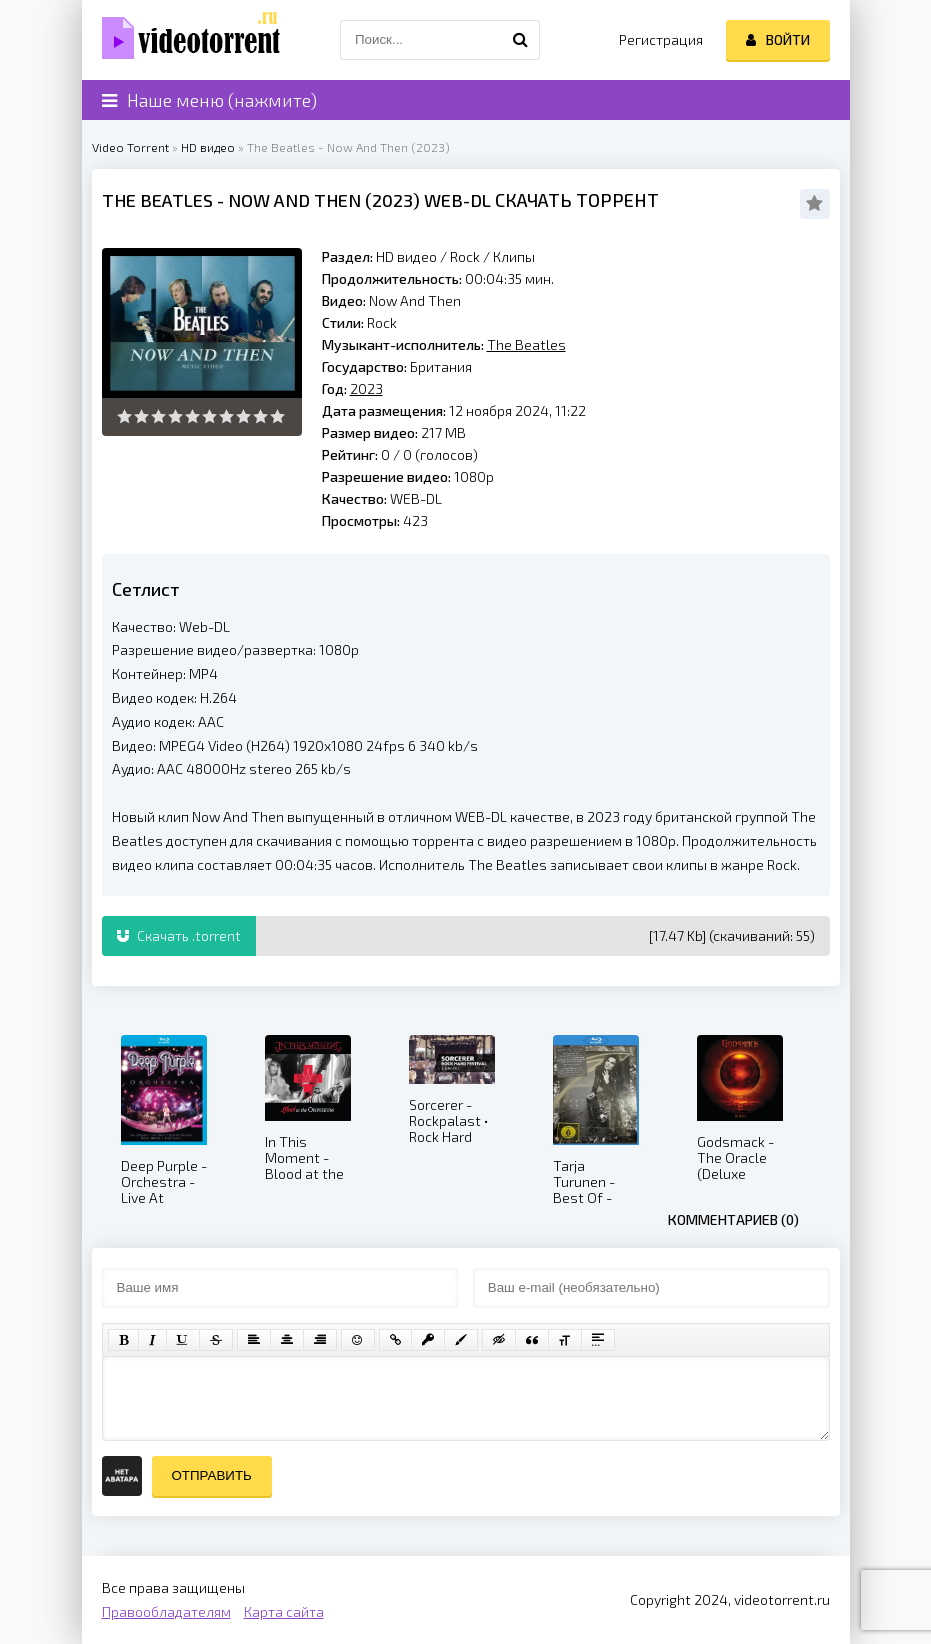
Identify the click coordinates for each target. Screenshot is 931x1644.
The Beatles (157, 200)
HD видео (208, 147)
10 (277, 416)
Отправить (212, 1475)
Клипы (514, 256)
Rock (466, 256)
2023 (392, 200)
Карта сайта (284, 1611)
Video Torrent (130, 147)
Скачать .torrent (179, 935)
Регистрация (661, 39)
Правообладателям (166, 1611)
